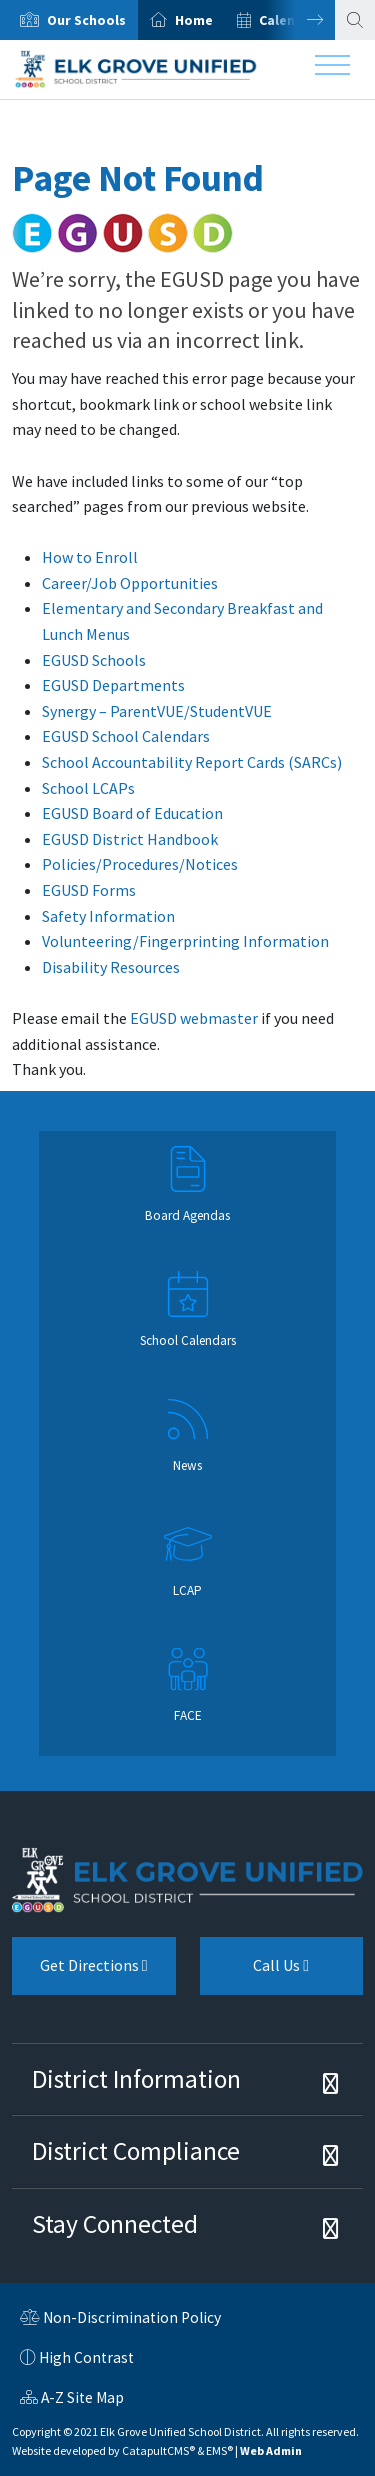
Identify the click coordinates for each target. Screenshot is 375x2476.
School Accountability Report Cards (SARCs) (192, 762)
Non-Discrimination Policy (120, 2320)
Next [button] (300, 20)
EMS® (219, 2450)
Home (194, 20)
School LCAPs (88, 788)
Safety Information (108, 916)
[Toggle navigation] (332, 70)
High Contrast (86, 2357)
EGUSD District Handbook (130, 839)
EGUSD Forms (89, 890)
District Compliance (136, 2151)
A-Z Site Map (72, 2400)
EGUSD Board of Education (132, 813)
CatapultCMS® (158, 2450)
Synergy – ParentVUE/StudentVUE (157, 711)
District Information (136, 2079)
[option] (69, 20)
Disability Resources (111, 967)
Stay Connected (115, 2224)
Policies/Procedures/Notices (140, 864)
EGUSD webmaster (194, 1018)
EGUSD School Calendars (126, 736)
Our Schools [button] (86, 20)
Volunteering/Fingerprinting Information (185, 941)
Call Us (255, 1973)
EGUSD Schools (94, 660)
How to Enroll (90, 557)
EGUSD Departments (113, 685)
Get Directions (80, 1973)
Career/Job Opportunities (130, 583)
